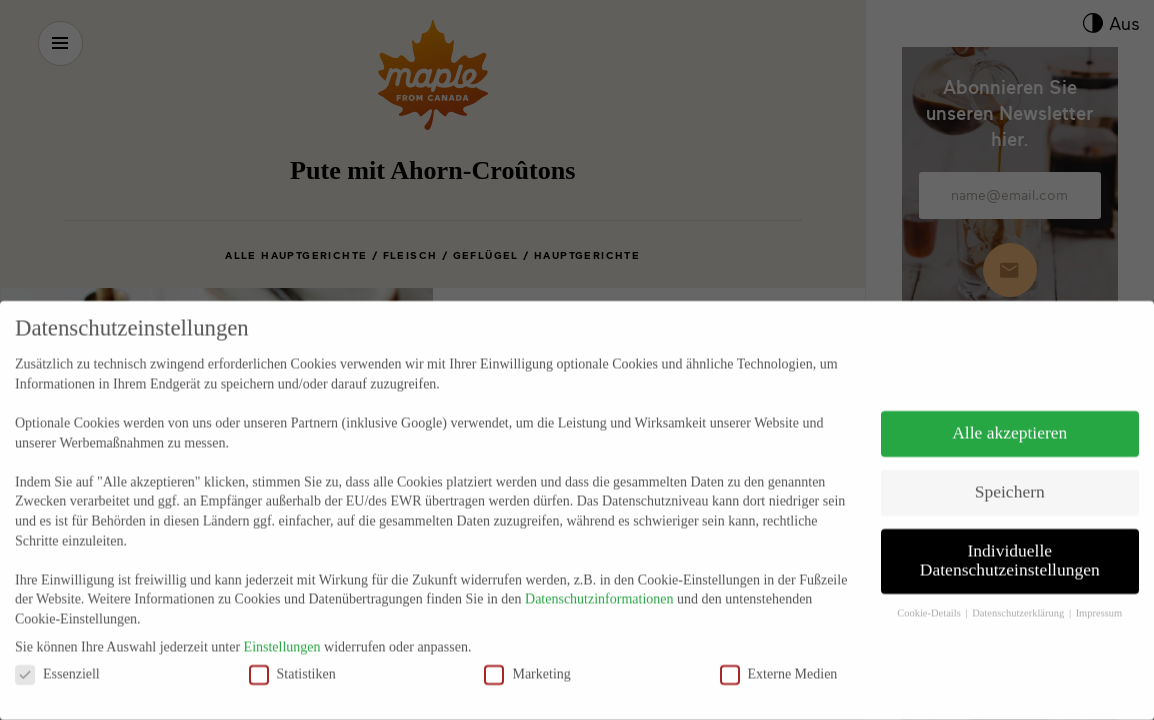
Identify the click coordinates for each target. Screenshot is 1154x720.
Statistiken (292, 649)
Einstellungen (282, 622)
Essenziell (57, 649)
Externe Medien (779, 649)
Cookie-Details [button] (930, 588)
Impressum (1099, 588)
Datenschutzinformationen (599, 575)
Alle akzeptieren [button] (1009, 408)
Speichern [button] (1010, 467)
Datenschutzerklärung (1019, 588)
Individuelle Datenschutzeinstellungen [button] (1010, 536)
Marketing (527, 649)
